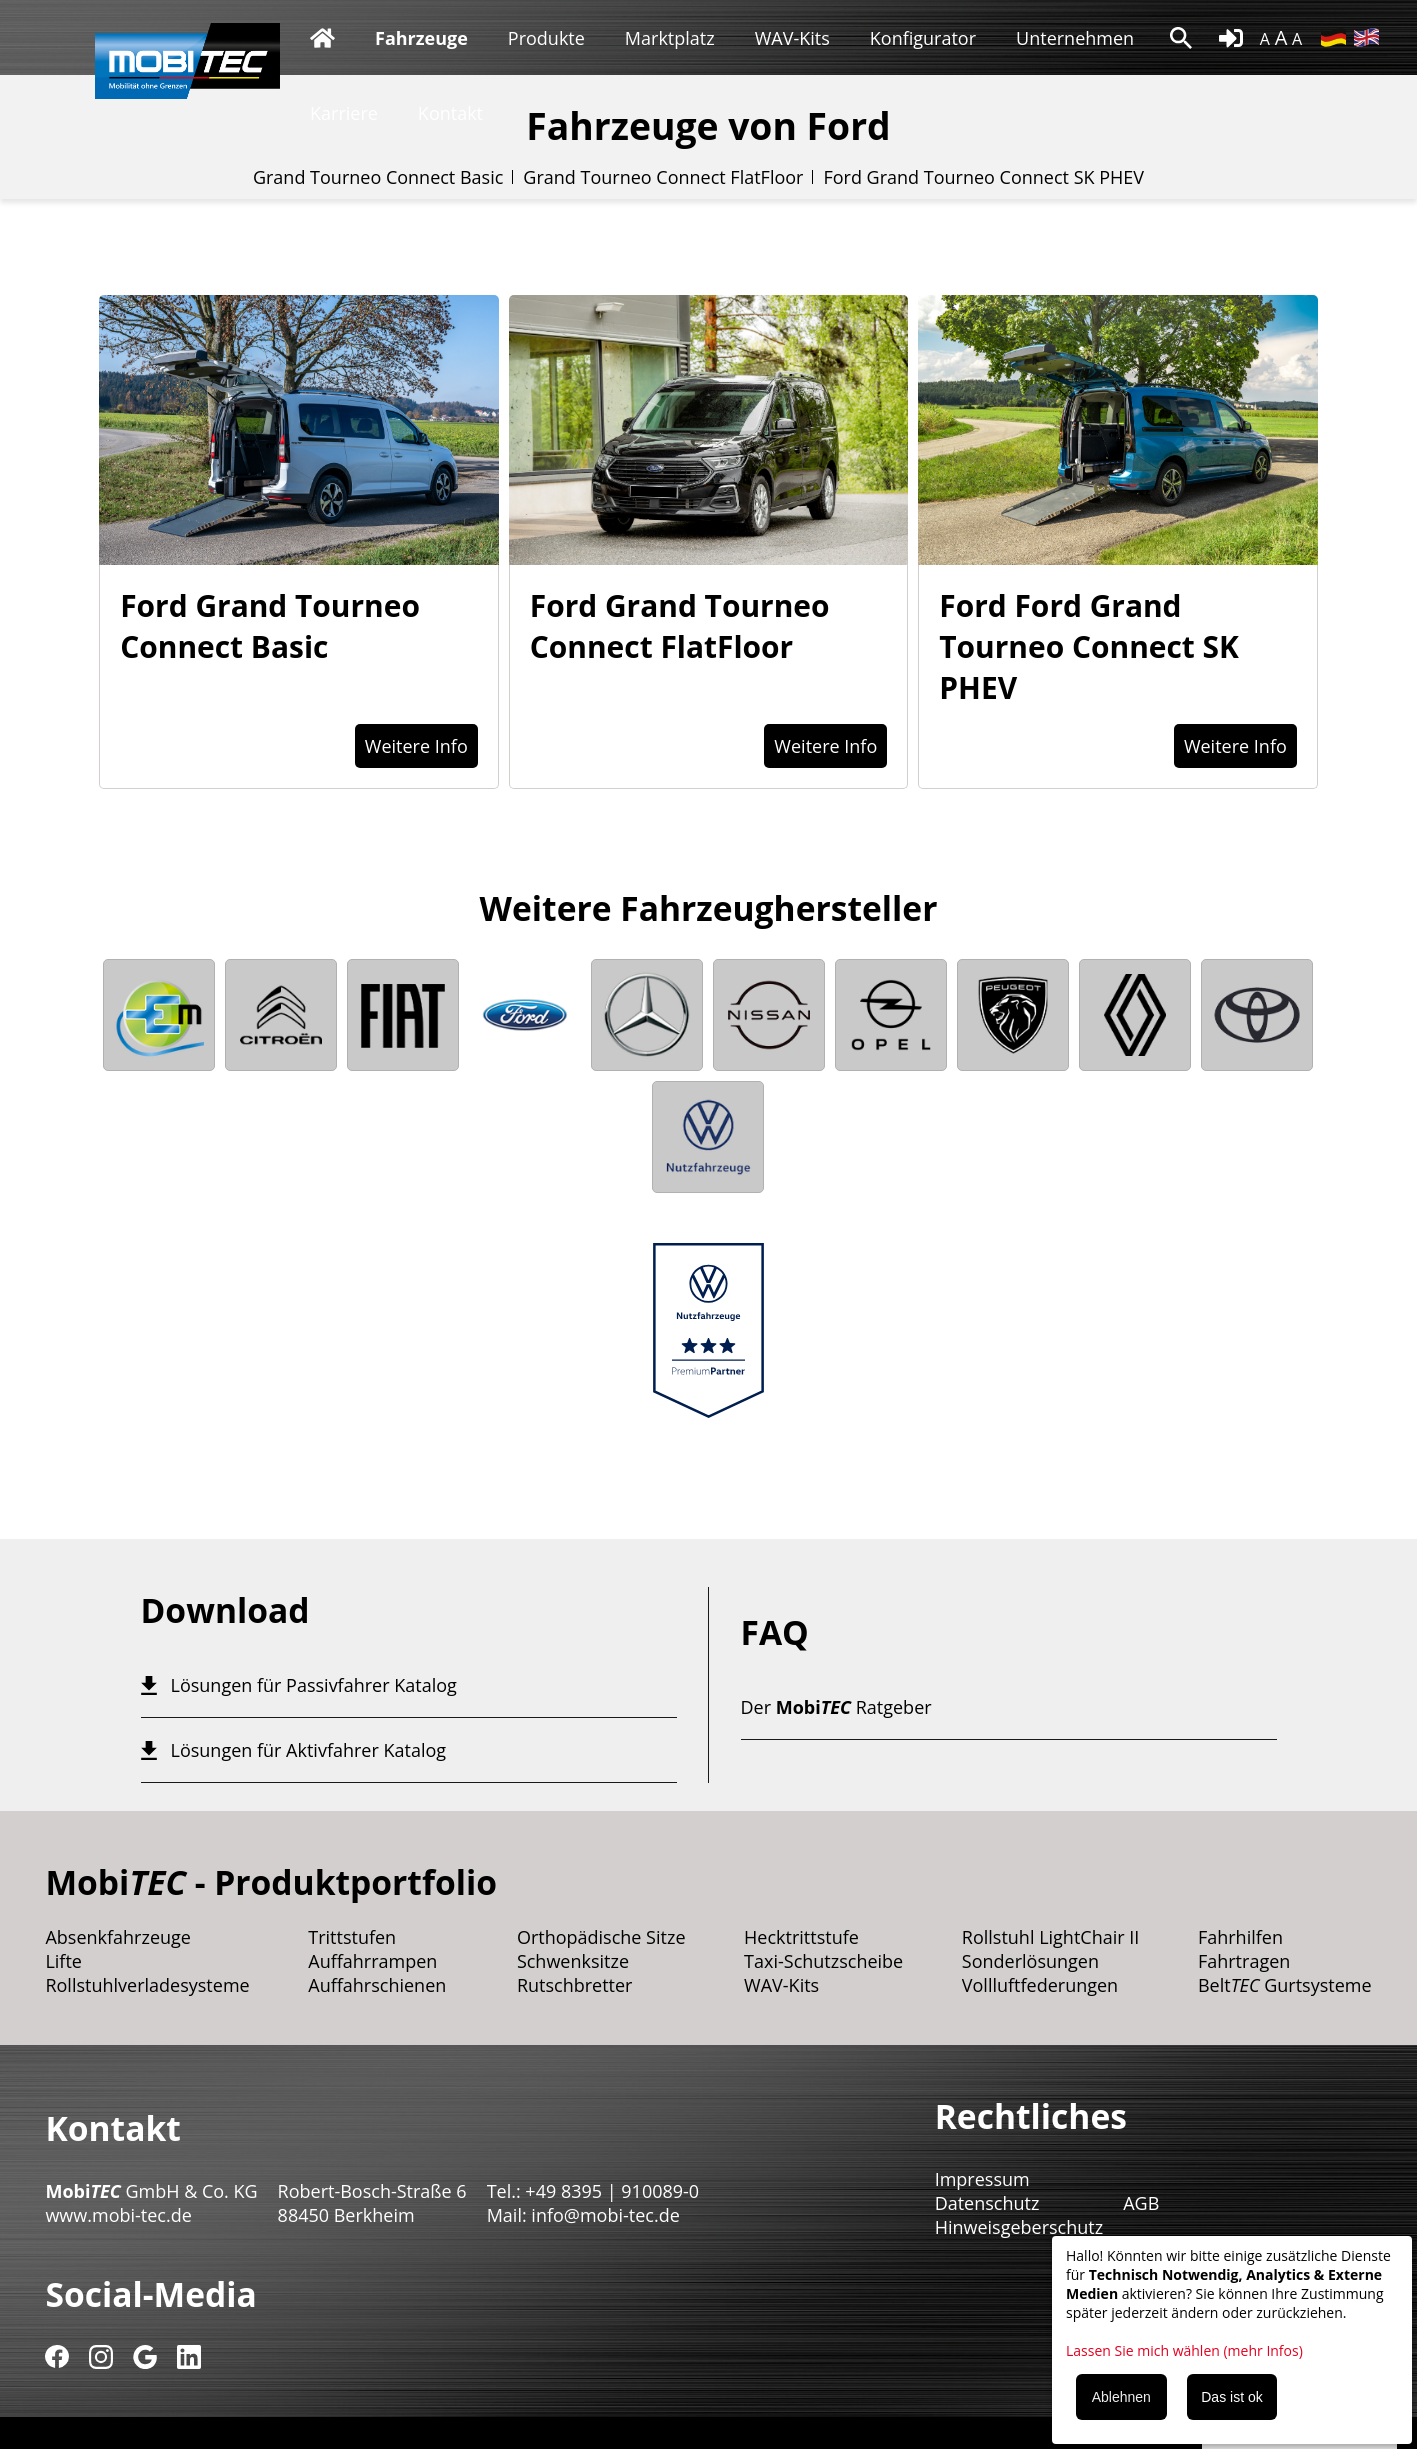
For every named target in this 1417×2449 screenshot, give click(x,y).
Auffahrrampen (372, 1961)
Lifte (63, 1961)
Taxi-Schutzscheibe (823, 1961)
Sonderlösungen (1030, 1961)
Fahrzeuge (421, 38)
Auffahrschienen (377, 1985)
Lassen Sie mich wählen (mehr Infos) (1184, 2350)
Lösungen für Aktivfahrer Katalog (309, 1750)
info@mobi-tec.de (605, 2215)
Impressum (982, 2179)
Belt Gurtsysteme (1285, 1985)
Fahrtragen (1244, 1961)
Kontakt (450, 113)
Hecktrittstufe (801, 1937)
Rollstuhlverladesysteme (147, 1985)
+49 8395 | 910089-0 (612, 2191)
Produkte (546, 38)
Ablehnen (1121, 2397)
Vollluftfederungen (1040, 1985)
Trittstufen (352, 1937)
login (1231, 38)
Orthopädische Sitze (601, 1937)
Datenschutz (987, 2203)
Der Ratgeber (836, 1707)
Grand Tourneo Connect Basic (378, 177)
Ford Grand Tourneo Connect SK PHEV (983, 177)
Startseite (322, 37)
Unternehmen (1075, 38)
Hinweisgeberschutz (1019, 2227)
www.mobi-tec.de (118, 2215)
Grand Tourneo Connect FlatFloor (663, 177)
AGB (1141, 2203)
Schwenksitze (573, 1961)
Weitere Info (416, 746)
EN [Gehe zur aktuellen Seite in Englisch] (1366, 37)
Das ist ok (1231, 2397)
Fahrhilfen (1240, 1937)
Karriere (344, 113)
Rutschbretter (575, 1985)
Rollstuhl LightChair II (1051, 1937)
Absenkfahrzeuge (118, 1937)
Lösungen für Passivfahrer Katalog (314, 1685)
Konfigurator (923, 38)
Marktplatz (670, 38)
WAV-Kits (792, 38)
